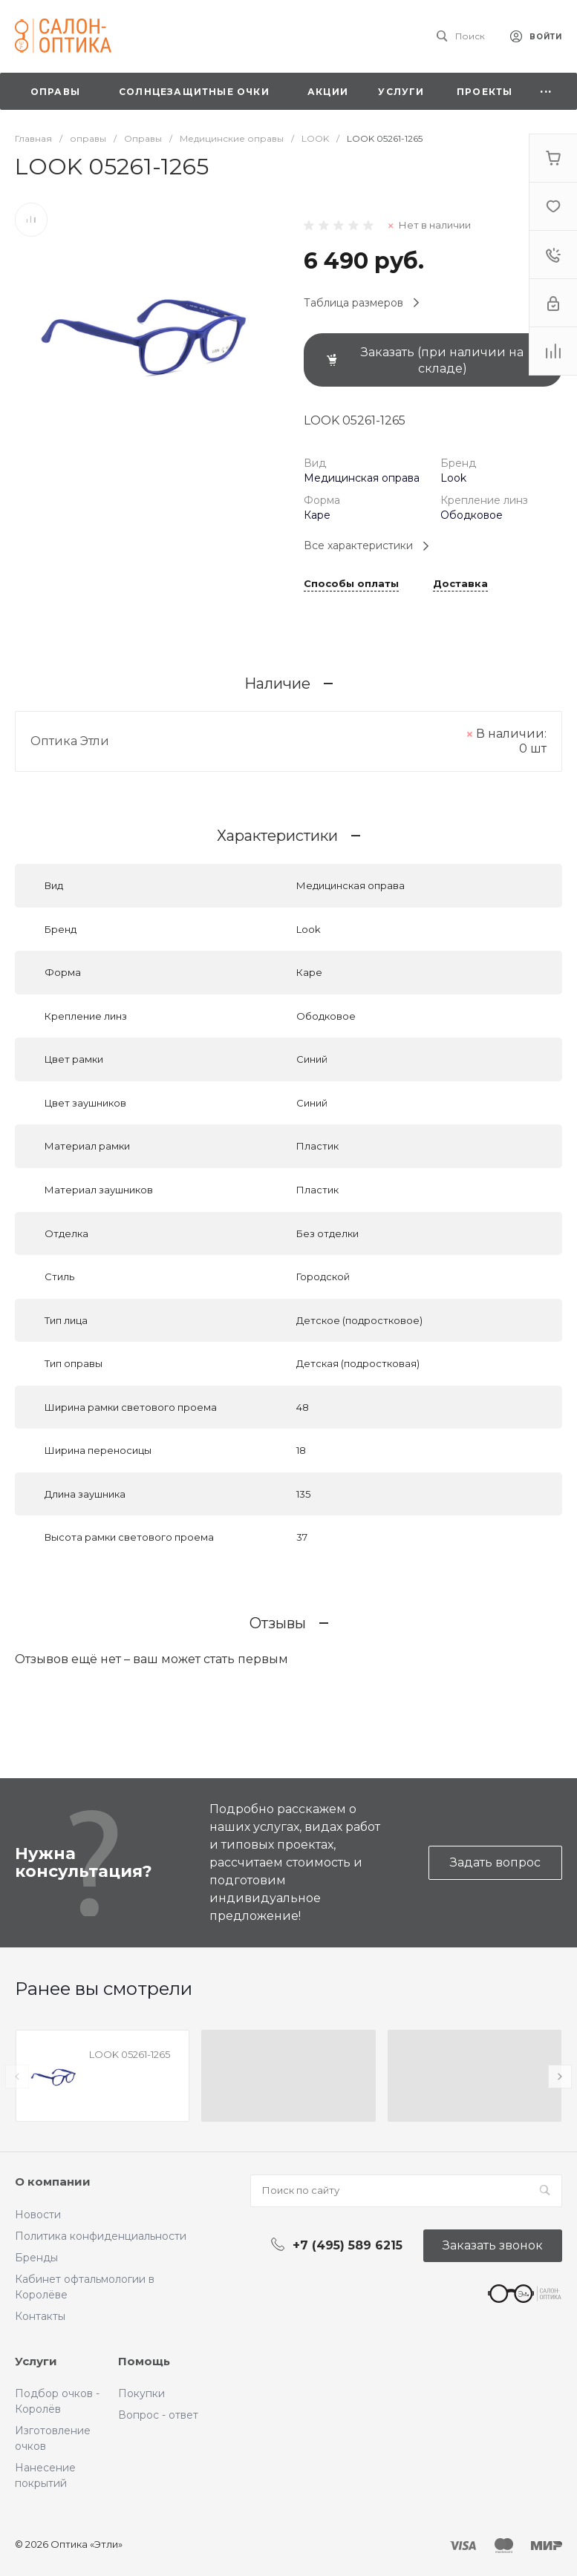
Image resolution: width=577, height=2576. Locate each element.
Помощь (144, 2361)
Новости (38, 2214)
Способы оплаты (351, 584)
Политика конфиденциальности (100, 2236)
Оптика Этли (69, 741)
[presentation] (17, 2076)
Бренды (36, 2257)
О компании (53, 2181)
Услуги (36, 2361)
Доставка (460, 584)
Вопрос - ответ (158, 2415)
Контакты (40, 2316)
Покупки (141, 2393)
